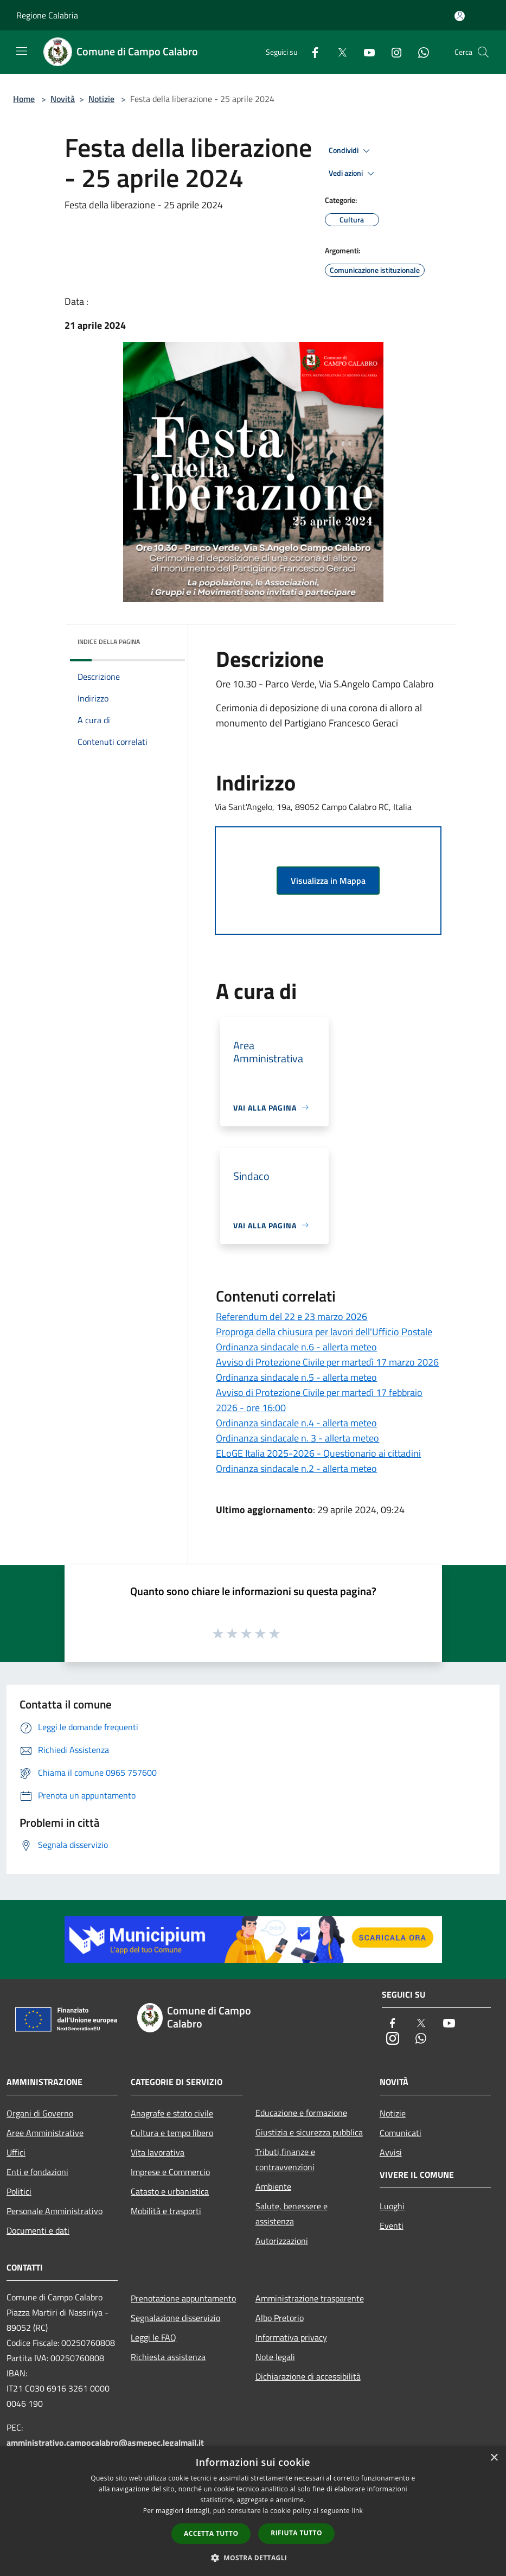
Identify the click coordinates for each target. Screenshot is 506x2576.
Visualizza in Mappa (328, 880)
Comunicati (400, 2132)
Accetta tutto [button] (211, 2533)
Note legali (275, 2356)
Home (24, 98)
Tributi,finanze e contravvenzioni (285, 2159)
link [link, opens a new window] (357, 2510)
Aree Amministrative (45, 2132)
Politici (19, 2191)
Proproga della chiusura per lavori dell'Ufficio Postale (324, 1331)
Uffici (16, 2152)
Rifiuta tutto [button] (296, 2532)
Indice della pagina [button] (109, 641)
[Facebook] (311, 51)
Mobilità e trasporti (166, 2210)
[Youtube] (365, 51)
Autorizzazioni (281, 2240)
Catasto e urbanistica (170, 2191)
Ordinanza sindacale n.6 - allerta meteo (296, 1347)
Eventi (391, 2225)
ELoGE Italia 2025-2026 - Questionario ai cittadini (318, 1453)
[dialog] (253, 2511)
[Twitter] (338, 51)
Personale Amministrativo (55, 2210)
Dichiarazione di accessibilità (308, 2376)
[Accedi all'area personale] (460, 16)
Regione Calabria (47, 15)
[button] (253, 2557)
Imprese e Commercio (170, 2171)
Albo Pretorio (279, 2317)
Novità (62, 98)
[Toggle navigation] (21, 51)
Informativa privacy (291, 2337)
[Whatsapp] (419, 51)
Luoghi (392, 2205)
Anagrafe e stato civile (172, 2113)
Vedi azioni (353, 173)
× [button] (494, 2458)
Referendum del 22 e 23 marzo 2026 (291, 1316)
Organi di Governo (40, 2113)
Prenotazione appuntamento (183, 2298)
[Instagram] (392, 51)
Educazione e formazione (301, 2112)
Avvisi (391, 2152)
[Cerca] (483, 52)
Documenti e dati (38, 2230)
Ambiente (273, 2186)
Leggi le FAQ (153, 2337)
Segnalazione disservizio (175, 2317)
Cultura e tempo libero (172, 2132)
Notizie (101, 98)
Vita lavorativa (157, 2152)
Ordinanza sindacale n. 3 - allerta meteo (297, 1438)
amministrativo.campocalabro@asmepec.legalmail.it (105, 2442)
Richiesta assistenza (168, 2356)
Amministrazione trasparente (309, 2298)
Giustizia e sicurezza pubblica (309, 2132)
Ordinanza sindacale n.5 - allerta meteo (296, 1377)
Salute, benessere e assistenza (291, 2213)
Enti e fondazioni (37, 2171)
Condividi (351, 150)
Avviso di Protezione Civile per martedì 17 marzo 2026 (327, 1362)
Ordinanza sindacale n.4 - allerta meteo (296, 1422)
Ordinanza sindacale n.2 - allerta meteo (296, 1468)
